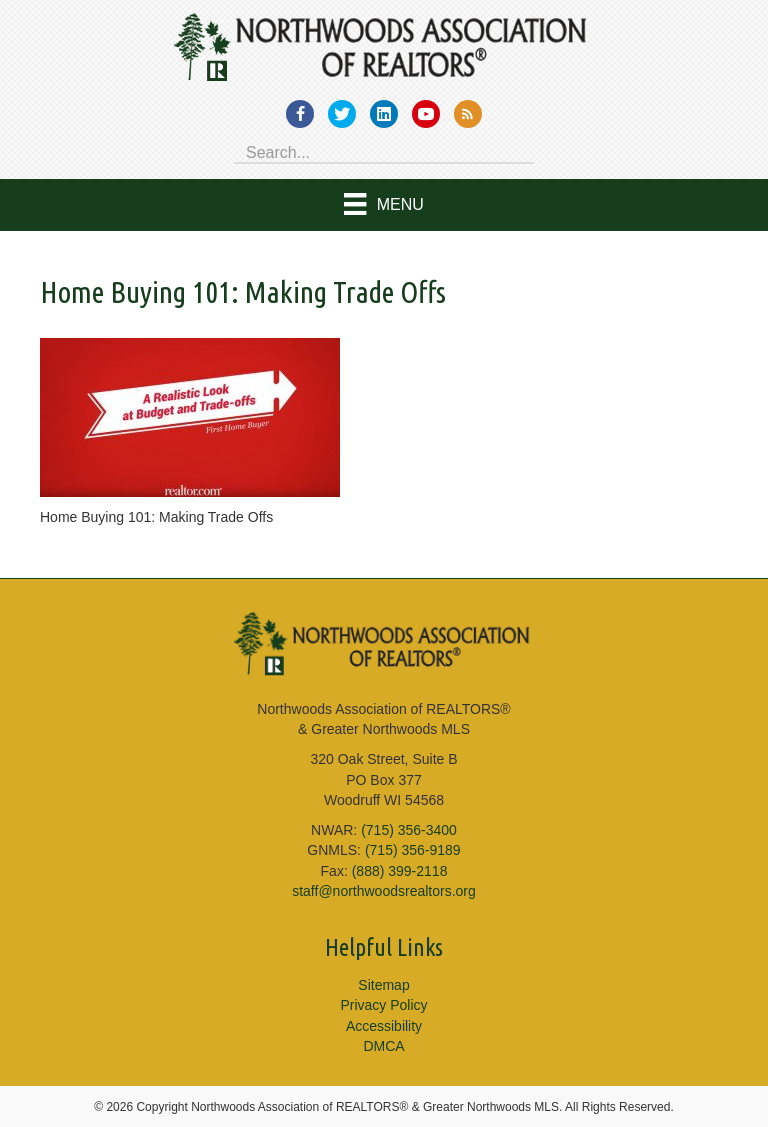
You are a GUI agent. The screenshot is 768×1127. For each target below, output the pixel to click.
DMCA (383, 1046)
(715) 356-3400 (409, 830)
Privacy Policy (383, 1005)
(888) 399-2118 (400, 871)
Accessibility (384, 1026)
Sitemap (383, 985)
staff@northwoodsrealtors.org (384, 891)
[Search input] (384, 151)
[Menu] (384, 205)
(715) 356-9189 (413, 850)
